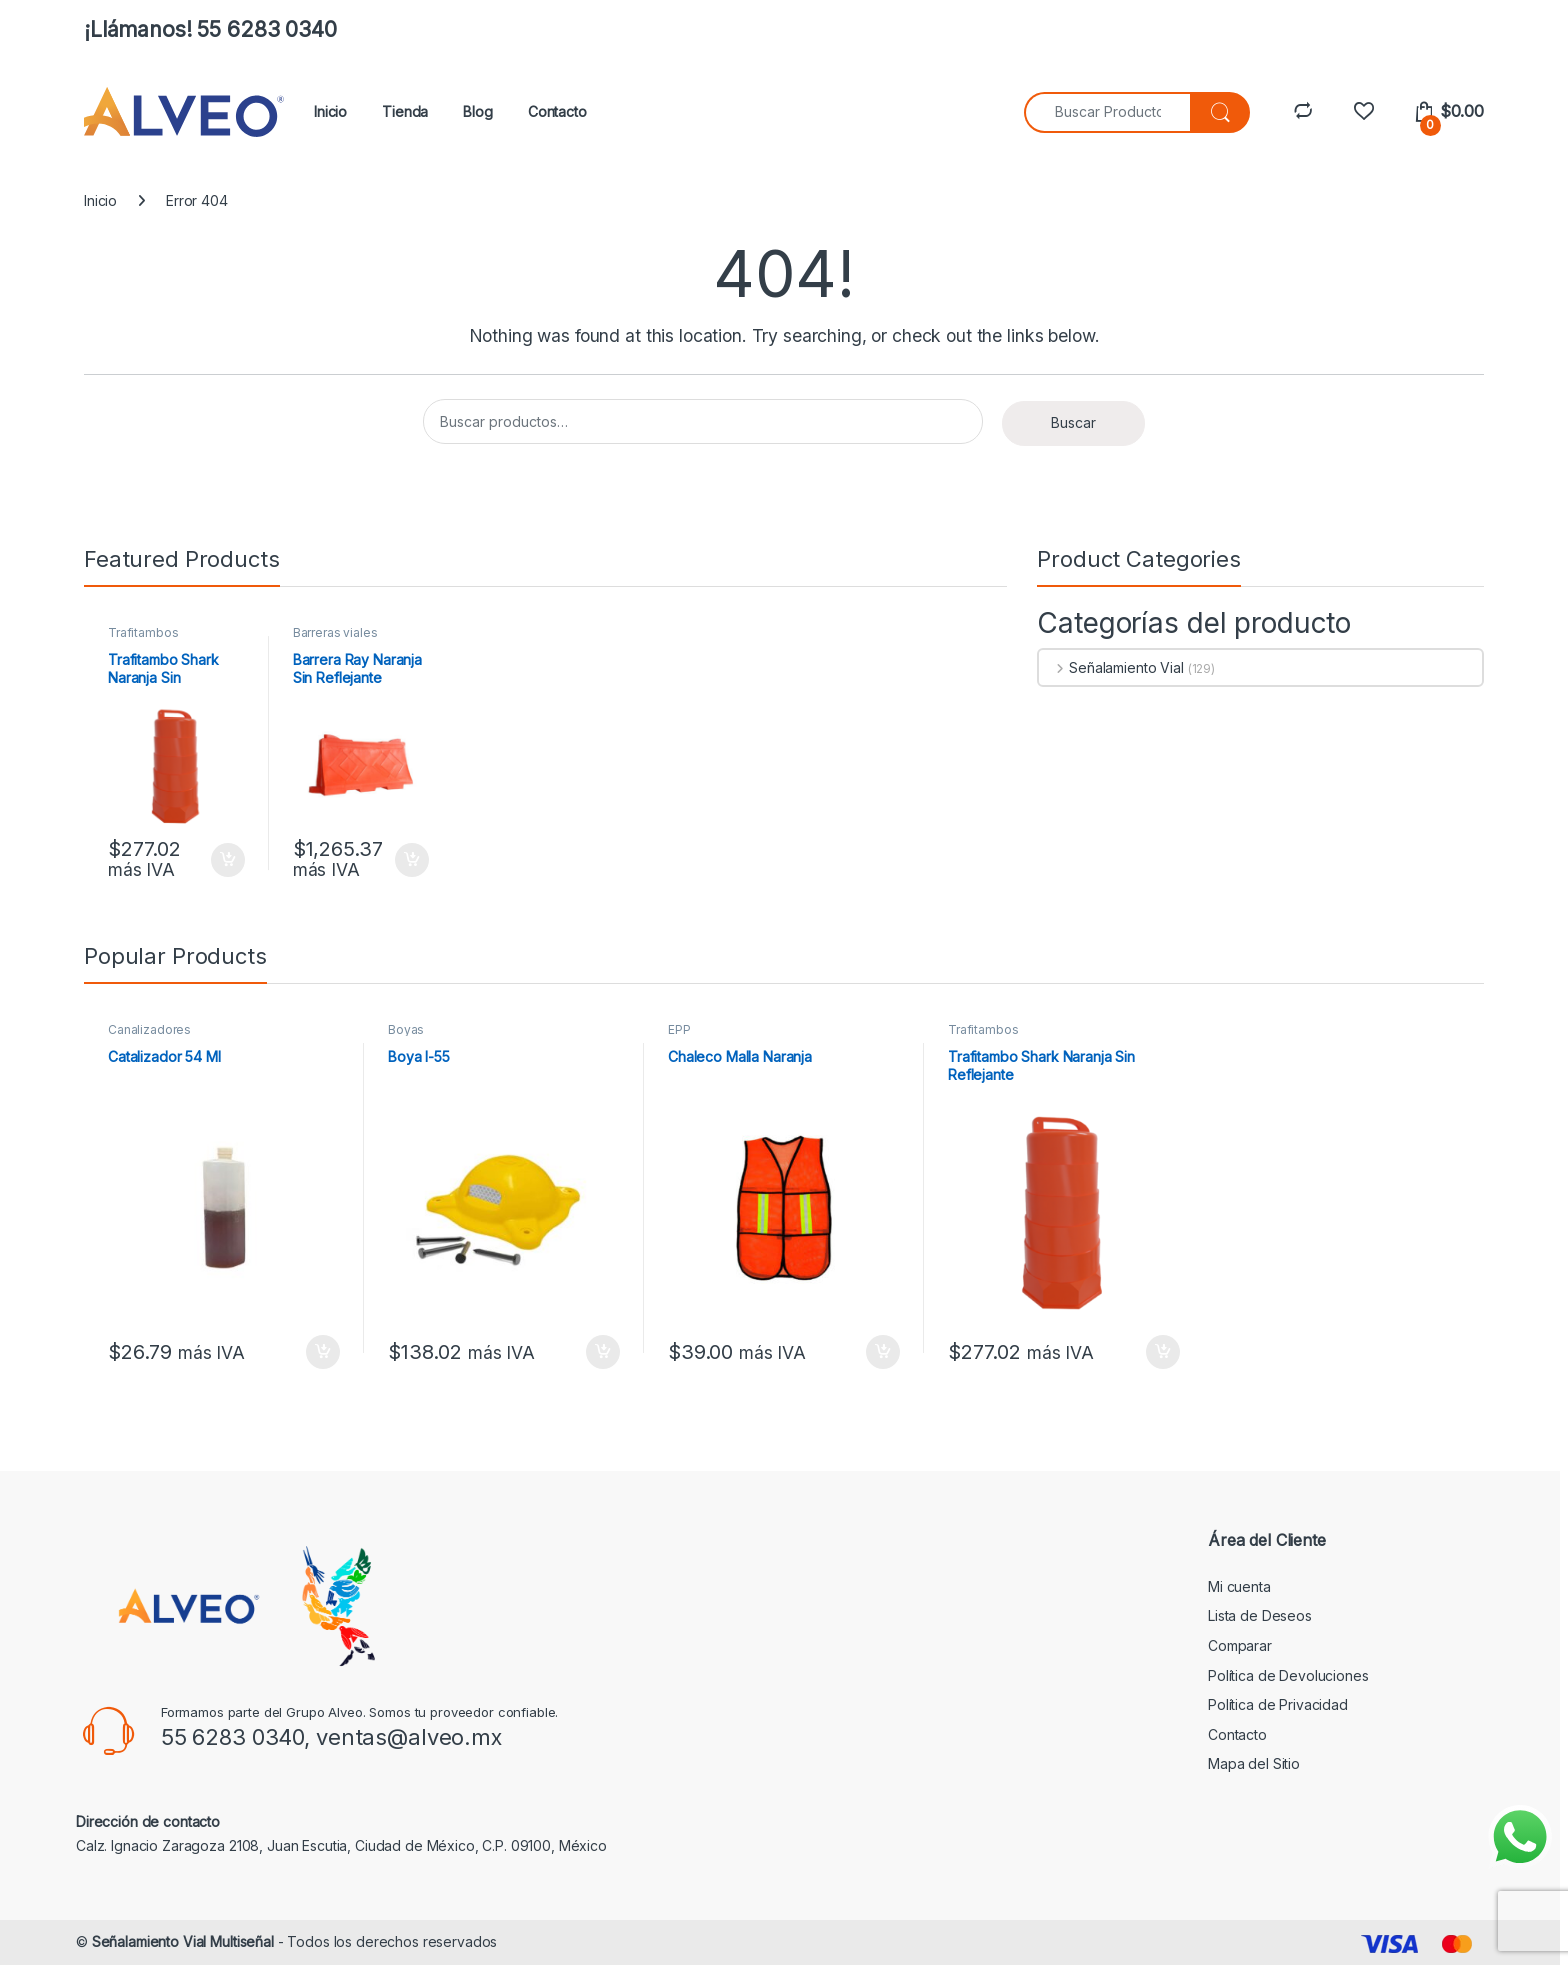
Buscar (1073, 422)
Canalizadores (149, 1029)
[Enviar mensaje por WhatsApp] (1520, 1837)
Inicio (330, 111)
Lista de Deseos (1260, 1615)
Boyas (406, 1029)
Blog (477, 111)
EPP (679, 1029)
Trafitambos (143, 632)
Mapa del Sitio (1254, 1763)
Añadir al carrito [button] (228, 860)
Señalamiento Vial (1111, 667)
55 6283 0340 (232, 1737)
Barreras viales (335, 632)
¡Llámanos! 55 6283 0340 (210, 29)
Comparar (1240, 1645)
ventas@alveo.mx (409, 1737)
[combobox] (1107, 112)
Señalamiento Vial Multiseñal (183, 1941)
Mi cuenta (1239, 1586)
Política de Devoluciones (1288, 1675)
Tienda (405, 111)
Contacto (557, 111)
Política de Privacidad (1278, 1704)
